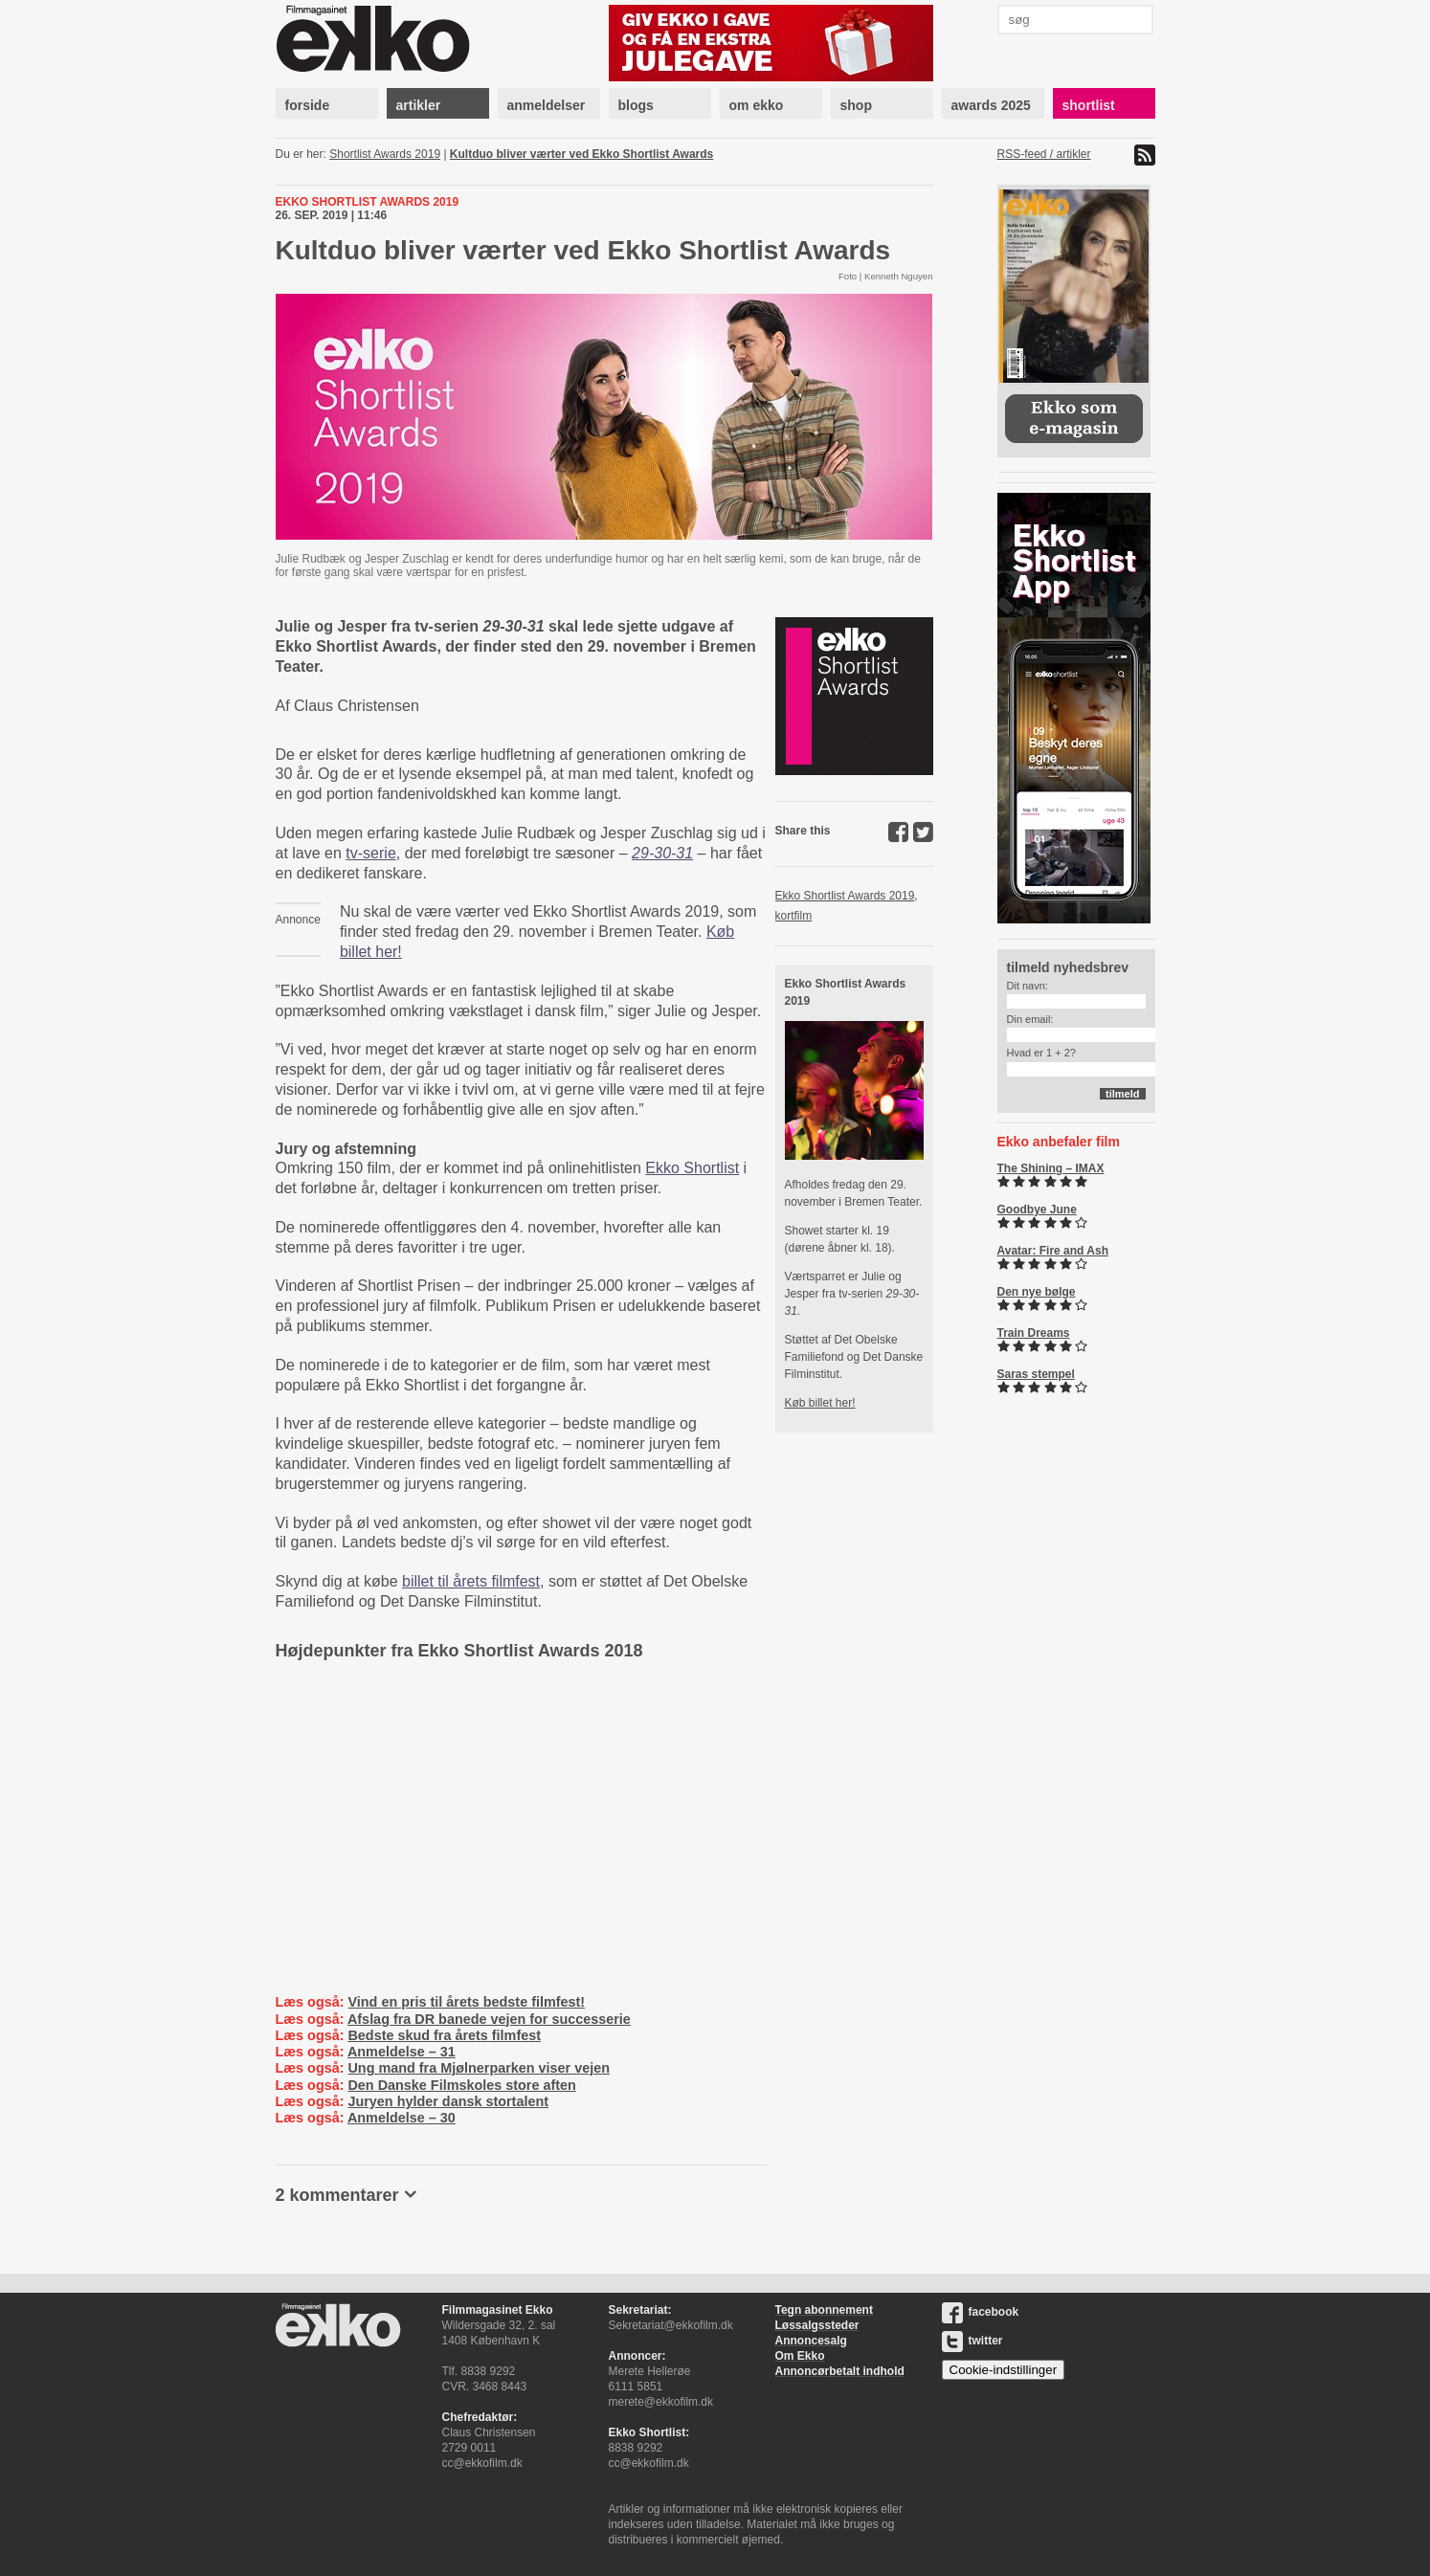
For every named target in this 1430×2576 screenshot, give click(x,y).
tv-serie (370, 853)
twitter (972, 2340)
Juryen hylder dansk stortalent (447, 2101)
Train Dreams (1033, 1333)
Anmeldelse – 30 (401, 2117)
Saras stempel (1036, 1374)
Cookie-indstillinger (1004, 2370)
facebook (980, 2311)
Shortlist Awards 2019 (384, 154)
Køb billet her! (820, 1403)
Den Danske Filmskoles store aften (461, 2085)
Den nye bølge (1036, 1292)
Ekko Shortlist (692, 1168)
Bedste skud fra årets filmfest (444, 2035)
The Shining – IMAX (1051, 1168)
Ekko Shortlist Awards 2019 (845, 895)
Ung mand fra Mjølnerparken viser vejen (478, 2068)
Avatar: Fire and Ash (1052, 1250)
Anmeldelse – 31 (401, 2051)
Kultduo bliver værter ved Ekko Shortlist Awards (581, 154)
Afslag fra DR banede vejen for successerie (489, 2019)
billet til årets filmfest (471, 1581)
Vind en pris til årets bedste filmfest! (466, 2002)
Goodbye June (1037, 1209)
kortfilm (794, 915)
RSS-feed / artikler (1044, 154)
